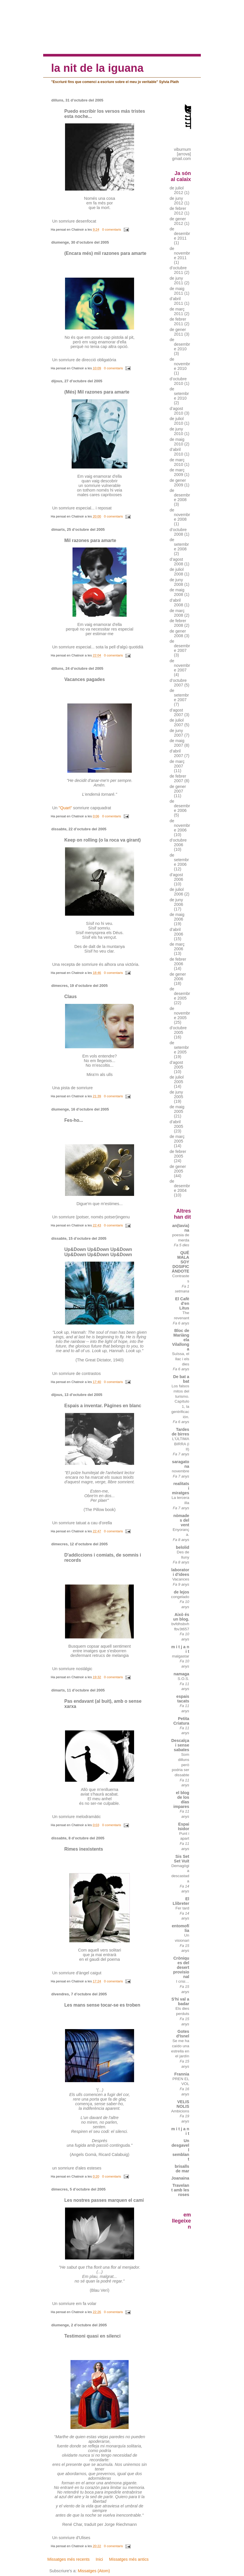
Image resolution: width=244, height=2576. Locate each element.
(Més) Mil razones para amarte (96, 391)
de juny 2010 (176, 431)
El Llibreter (181, 1901)
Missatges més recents (68, 2559)
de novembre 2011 (180, 253)
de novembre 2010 (180, 364)
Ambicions (180, 2111)
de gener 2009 (178, 482)
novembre (180, 1471)
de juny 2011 (176, 280)
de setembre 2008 (179, 544)
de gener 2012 (178, 221)
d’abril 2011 (176, 301)
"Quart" (65, 808)
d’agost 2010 (176, 410)
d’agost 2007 (176, 712)
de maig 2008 (177, 592)
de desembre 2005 (180, 993)
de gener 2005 (178, 1168)
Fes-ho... (73, 1120)
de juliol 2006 (177, 891)
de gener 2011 (178, 331)
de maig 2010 (177, 441)
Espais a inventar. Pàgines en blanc (102, 1405)
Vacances (180, 1579)
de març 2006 (177, 946)
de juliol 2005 (177, 1079)
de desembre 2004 (180, 1186)
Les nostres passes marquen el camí (104, 2200)
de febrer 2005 (178, 1153)
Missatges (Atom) (94, 2571)
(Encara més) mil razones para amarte (105, 253)
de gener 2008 (178, 633)
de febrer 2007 (178, 778)
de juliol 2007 (177, 722)
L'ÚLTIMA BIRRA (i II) (180, 1444)
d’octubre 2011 (178, 270)
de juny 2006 (176, 902)
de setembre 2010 (179, 393)
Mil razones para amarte (90, 540)
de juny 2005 (176, 1094)
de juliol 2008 (177, 571)
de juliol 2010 (177, 421)
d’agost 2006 (176, 877)
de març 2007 (177, 763)
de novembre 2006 (180, 825)
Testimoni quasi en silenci (92, 2336)
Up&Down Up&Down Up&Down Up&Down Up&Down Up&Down (98, 1252)
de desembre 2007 (180, 646)
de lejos (181, 1592)
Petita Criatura (181, 1721)
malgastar (180, 1656)
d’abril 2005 (176, 1124)
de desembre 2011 (180, 233)
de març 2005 (177, 1138)
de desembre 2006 (180, 806)
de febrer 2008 (178, 623)
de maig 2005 (177, 1109)
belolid (182, 1547)
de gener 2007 (178, 788)
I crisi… (182, 1981)
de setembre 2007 (179, 695)
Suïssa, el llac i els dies (180, 1359)
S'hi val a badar (180, 2001)
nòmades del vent (181, 1520)
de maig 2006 (177, 916)
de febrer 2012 (178, 210)
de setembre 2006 (179, 860)
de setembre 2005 (179, 1047)
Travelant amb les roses (180, 2190)
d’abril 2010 (176, 451)
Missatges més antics (129, 2559)
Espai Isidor (183, 1826)
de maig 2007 (177, 743)
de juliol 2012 (177, 190)
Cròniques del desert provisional (181, 1967)
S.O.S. (183, 1678)
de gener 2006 (178, 976)
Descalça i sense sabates (180, 1745)
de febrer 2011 (178, 321)
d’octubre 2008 (178, 532)
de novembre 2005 (180, 1013)
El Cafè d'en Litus (182, 1303)
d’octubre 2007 (178, 682)
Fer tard (182, 1908)
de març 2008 (177, 613)
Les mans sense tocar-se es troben (102, 2005)
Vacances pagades (84, 679)
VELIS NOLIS (183, 2104)
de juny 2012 (176, 200)
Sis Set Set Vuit (181, 1858)
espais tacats (182, 1698)
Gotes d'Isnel (182, 2033)
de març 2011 (177, 311)
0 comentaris (111, 229)
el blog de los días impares (181, 1799)
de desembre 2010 (180, 344)
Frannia (181, 2074)
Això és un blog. (181, 1616)
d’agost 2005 (176, 1064)
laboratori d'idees (180, 1572)
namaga (181, 1674)
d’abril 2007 (176, 753)
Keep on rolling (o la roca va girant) (102, 840)
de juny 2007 (176, 732)
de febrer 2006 (178, 961)
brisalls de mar (182, 2168)
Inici (99, 2559)
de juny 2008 (176, 582)
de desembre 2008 (180, 495)
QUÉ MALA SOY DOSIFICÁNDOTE (180, 1261)
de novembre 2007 (180, 665)
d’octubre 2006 (178, 842)
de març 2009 (177, 472)
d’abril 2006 (176, 931)
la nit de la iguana (97, 68)
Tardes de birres (180, 1431)
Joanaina (180, 2178)
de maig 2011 (177, 291)
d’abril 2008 (176, 602)
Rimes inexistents (83, 1849)
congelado (180, 1597)
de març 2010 (177, 462)
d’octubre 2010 (178, 381)
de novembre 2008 (180, 515)
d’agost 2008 (176, 561)
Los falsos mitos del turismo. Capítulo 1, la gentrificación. (180, 1401)
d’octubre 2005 (178, 1030)
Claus (70, 996)
